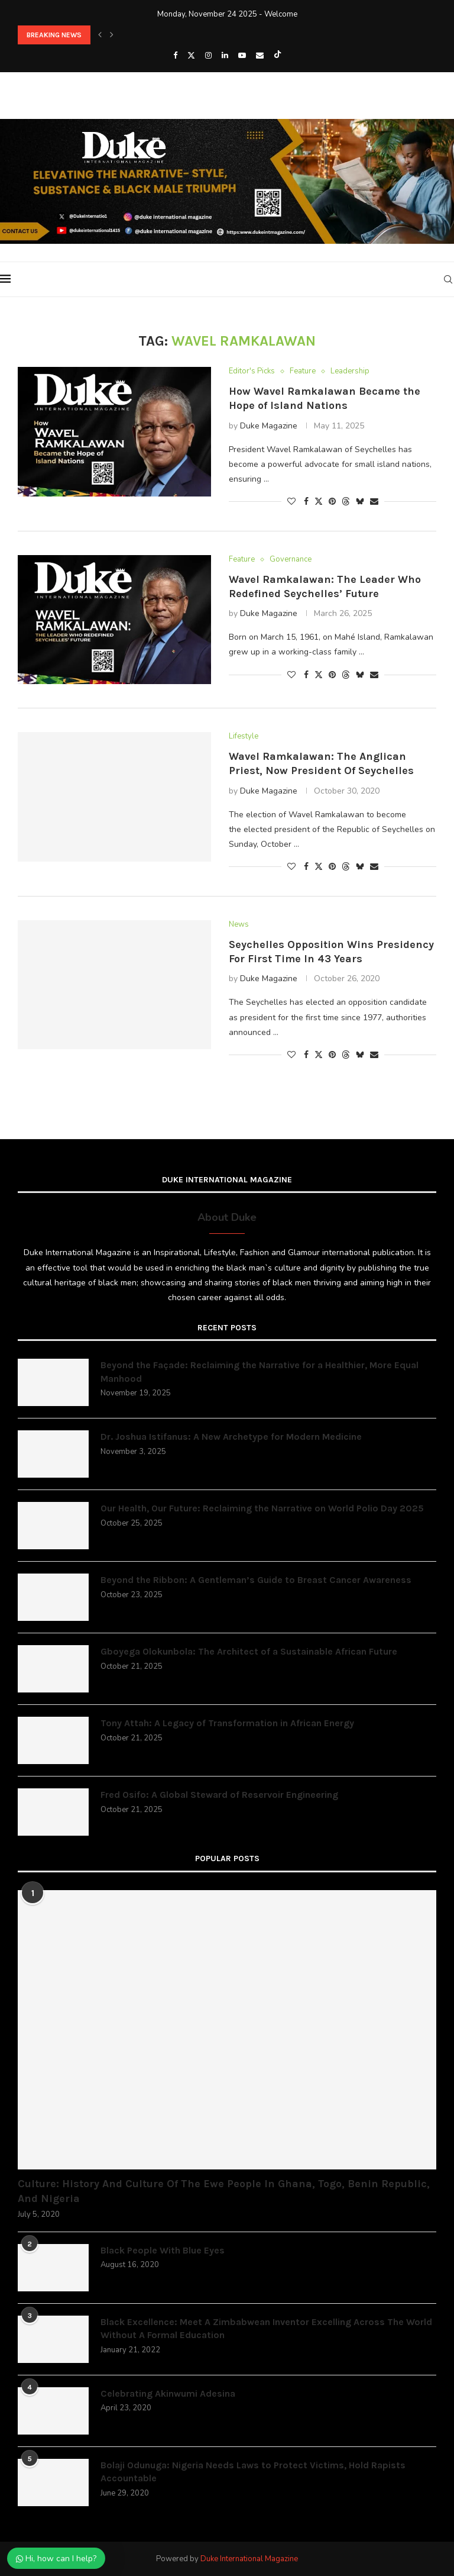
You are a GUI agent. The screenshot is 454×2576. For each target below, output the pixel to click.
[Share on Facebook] (306, 501)
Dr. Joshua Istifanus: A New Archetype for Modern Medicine (231, 1436)
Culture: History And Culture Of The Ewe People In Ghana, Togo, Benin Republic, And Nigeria (224, 2191)
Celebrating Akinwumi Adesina (167, 2393)
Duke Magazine (268, 425)
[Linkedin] (225, 55)
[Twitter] (191, 55)
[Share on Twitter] (318, 501)
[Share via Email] (374, 501)
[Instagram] (208, 55)
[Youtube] (242, 55)
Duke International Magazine (249, 2559)
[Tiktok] (277, 55)
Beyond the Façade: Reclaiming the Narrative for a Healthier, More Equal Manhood (259, 1371)
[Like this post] (291, 501)
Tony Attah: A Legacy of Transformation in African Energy (227, 1723)
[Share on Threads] (346, 501)
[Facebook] (175, 55)
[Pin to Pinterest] (332, 501)
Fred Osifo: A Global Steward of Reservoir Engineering (219, 1794)
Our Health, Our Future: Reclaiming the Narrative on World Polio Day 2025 (262, 1508)
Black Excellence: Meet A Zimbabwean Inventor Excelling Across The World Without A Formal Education (266, 2328)
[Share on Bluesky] (360, 501)
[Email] (260, 55)
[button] (100, 34)
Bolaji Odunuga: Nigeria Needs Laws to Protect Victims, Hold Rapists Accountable (253, 2471)
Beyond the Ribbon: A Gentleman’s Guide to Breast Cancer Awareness (255, 1579)
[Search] (448, 279)
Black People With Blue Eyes (162, 2250)
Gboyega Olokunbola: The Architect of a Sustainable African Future (248, 1651)
